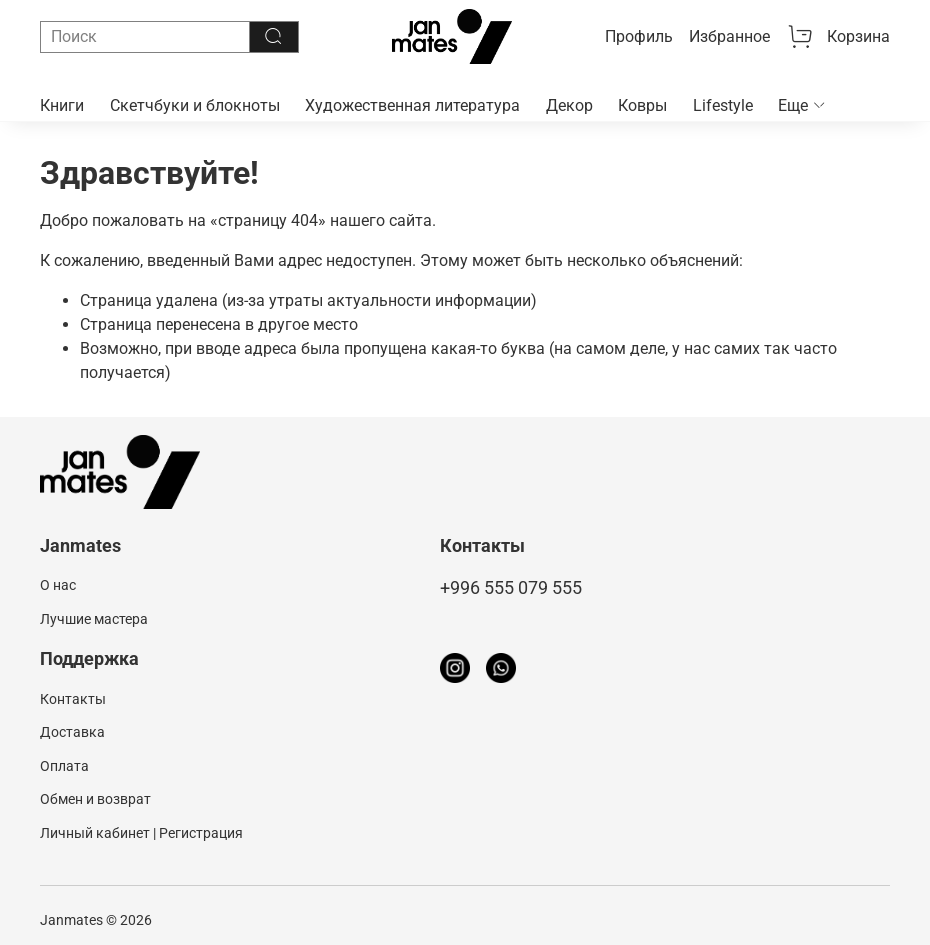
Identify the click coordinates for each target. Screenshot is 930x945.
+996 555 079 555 (511, 588)
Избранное (729, 36)
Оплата (64, 766)
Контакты (73, 699)
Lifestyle (723, 105)
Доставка (72, 732)
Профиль (639, 36)
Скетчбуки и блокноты (195, 105)
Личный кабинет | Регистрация (141, 833)
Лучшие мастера (94, 619)
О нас (58, 585)
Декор (569, 105)
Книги (62, 105)
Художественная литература (412, 105)
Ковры (642, 105)
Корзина (838, 37)
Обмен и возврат (95, 799)
